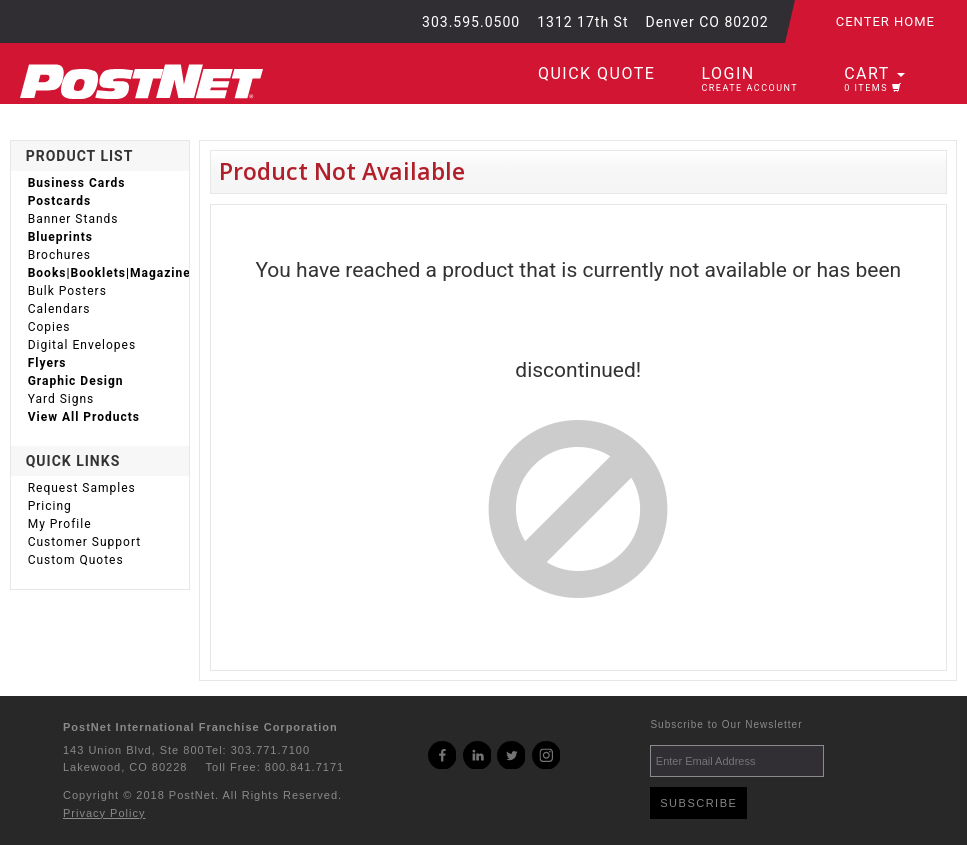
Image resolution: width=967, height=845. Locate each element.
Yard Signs (61, 399)
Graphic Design (76, 381)
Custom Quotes (76, 560)
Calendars (59, 309)
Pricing (50, 506)
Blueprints (60, 237)
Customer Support (85, 542)
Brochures (59, 255)
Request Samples (82, 488)
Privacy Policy (104, 813)
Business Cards (77, 183)
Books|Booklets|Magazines (108, 273)
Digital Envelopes (82, 345)
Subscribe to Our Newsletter (726, 724)
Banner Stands (73, 219)
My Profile (60, 524)
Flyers (47, 363)
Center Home (885, 21)
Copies (49, 327)
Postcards (60, 201)
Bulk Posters (67, 291)
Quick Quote (596, 73)
